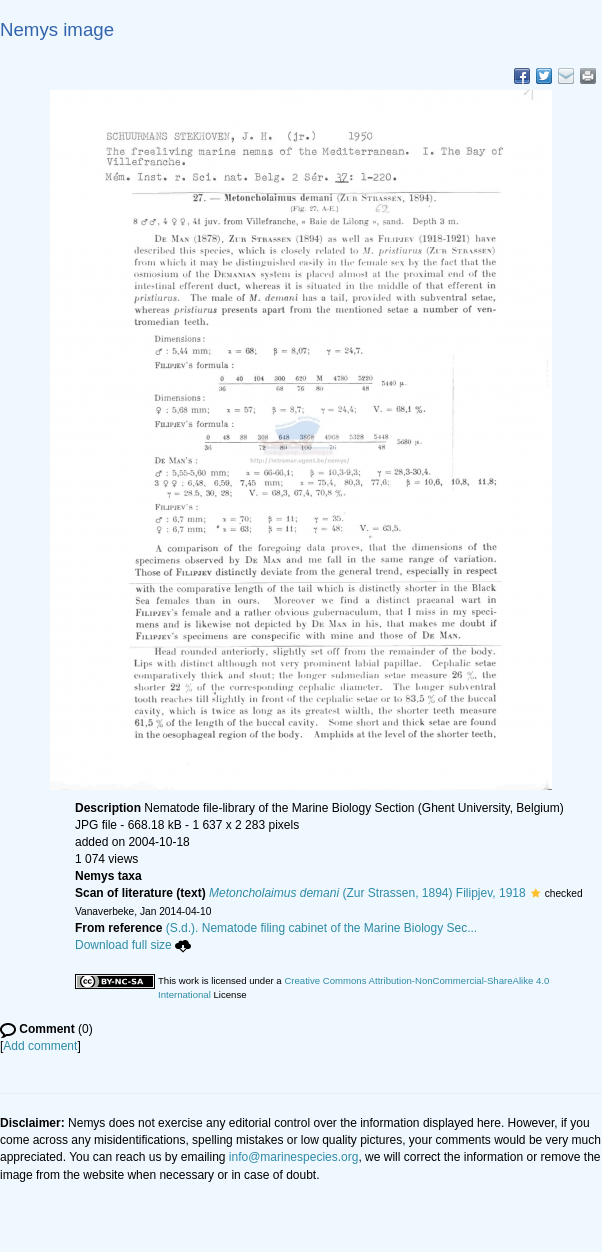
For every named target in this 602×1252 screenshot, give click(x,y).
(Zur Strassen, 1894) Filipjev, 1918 (367, 893)
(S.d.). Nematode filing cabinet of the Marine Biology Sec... (322, 928)
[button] (535, 893)
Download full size (133, 945)
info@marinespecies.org (294, 1157)
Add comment (40, 1046)
